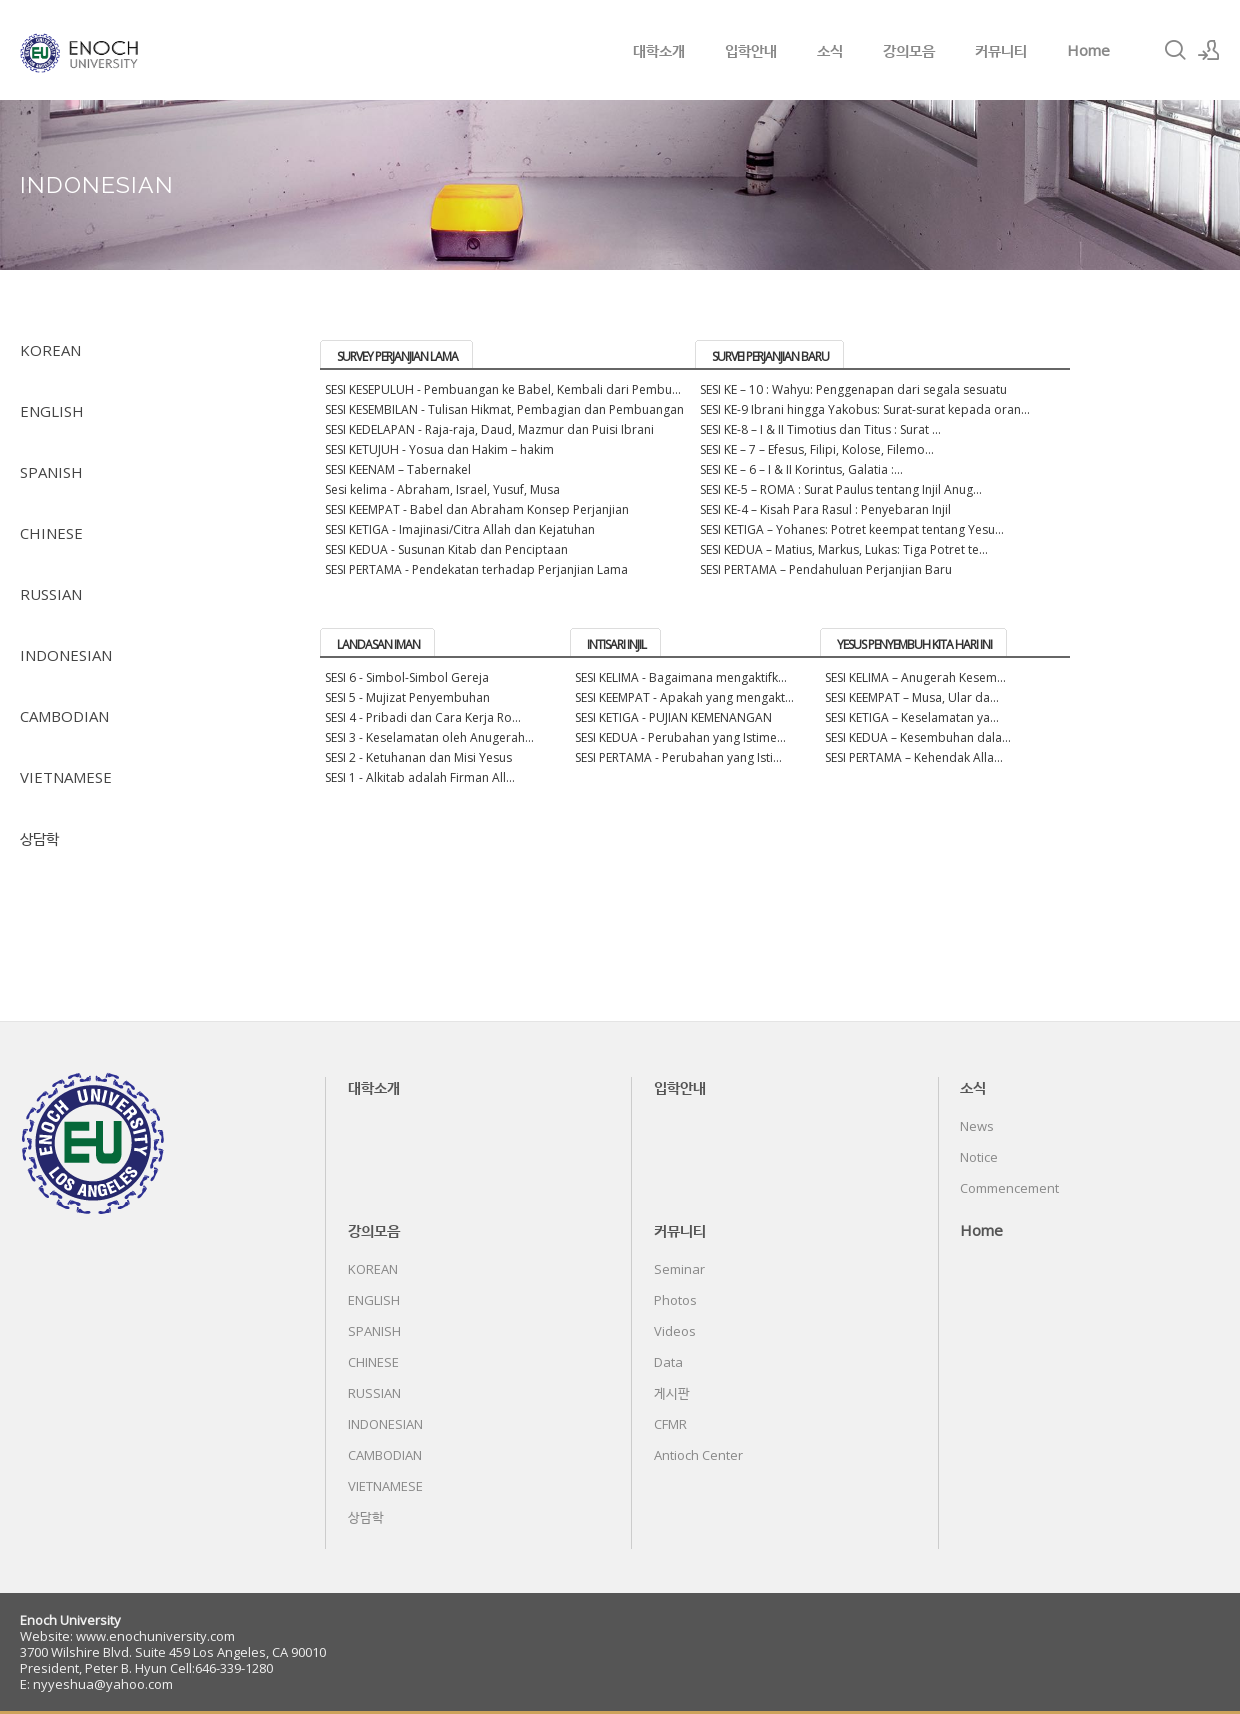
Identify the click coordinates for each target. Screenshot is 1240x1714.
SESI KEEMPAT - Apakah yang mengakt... (684, 697)
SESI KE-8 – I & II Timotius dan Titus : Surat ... (820, 429)
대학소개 (659, 50)
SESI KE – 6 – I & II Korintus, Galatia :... (801, 469)
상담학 (39, 838)
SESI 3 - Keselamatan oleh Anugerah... (429, 737)
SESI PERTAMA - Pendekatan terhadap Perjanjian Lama (476, 569)
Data (668, 1362)
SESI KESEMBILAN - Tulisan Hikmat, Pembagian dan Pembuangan (504, 409)
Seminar (679, 1269)
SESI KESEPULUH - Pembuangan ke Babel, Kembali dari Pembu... (503, 389)
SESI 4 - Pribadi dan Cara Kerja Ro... (423, 717)
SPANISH (51, 472)
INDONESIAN (66, 655)
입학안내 (751, 50)
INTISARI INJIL (616, 644)
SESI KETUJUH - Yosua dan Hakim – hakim (439, 449)
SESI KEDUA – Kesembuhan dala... (918, 737)
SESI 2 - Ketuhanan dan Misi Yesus (418, 757)
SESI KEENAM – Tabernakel (398, 469)
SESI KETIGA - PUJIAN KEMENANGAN (673, 717)
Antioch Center (698, 1455)
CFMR (670, 1424)
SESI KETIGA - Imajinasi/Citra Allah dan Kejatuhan (460, 529)
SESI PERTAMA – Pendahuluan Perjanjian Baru (826, 569)
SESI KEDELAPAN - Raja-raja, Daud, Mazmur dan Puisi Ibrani (489, 429)
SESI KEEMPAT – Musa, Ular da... (912, 697)
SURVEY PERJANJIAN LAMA (397, 356)
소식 (830, 50)
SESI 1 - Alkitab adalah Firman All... (420, 777)
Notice (979, 1157)
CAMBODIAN (64, 716)
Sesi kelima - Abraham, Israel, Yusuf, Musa (442, 489)
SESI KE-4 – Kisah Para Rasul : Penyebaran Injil (825, 509)
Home (1088, 50)
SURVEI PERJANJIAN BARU (770, 356)
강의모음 (909, 50)
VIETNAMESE (66, 777)
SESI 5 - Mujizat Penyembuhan (407, 697)
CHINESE (51, 533)
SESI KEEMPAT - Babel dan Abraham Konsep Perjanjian (477, 509)
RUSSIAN (51, 594)
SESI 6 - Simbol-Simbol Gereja (407, 677)
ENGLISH (52, 411)
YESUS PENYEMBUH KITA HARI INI (914, 644)
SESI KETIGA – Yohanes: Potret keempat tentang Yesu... (852, 529)
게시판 (672, 1393)
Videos (675, 1331)
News (977, 1126)
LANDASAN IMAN (378, 644)
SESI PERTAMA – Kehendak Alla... (914, 757)
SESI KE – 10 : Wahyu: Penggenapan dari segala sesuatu (853, 389)
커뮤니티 (1001, 50)
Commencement (1009, 1188)
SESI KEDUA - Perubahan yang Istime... (680, 737)
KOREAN (50, 350)
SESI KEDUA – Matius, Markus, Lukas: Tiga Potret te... (844, 549)
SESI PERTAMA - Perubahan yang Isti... (678, 757)
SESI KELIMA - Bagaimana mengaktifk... (681, 677)
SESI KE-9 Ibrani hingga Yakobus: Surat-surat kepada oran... (865, 409)
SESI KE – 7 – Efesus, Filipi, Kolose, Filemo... (817, 449)
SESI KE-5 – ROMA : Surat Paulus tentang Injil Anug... (841, 489)
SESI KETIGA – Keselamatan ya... (912, 717)
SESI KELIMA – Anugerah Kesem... (915, 677)
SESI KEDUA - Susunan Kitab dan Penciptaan (446, 549)
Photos (675, 1300)
